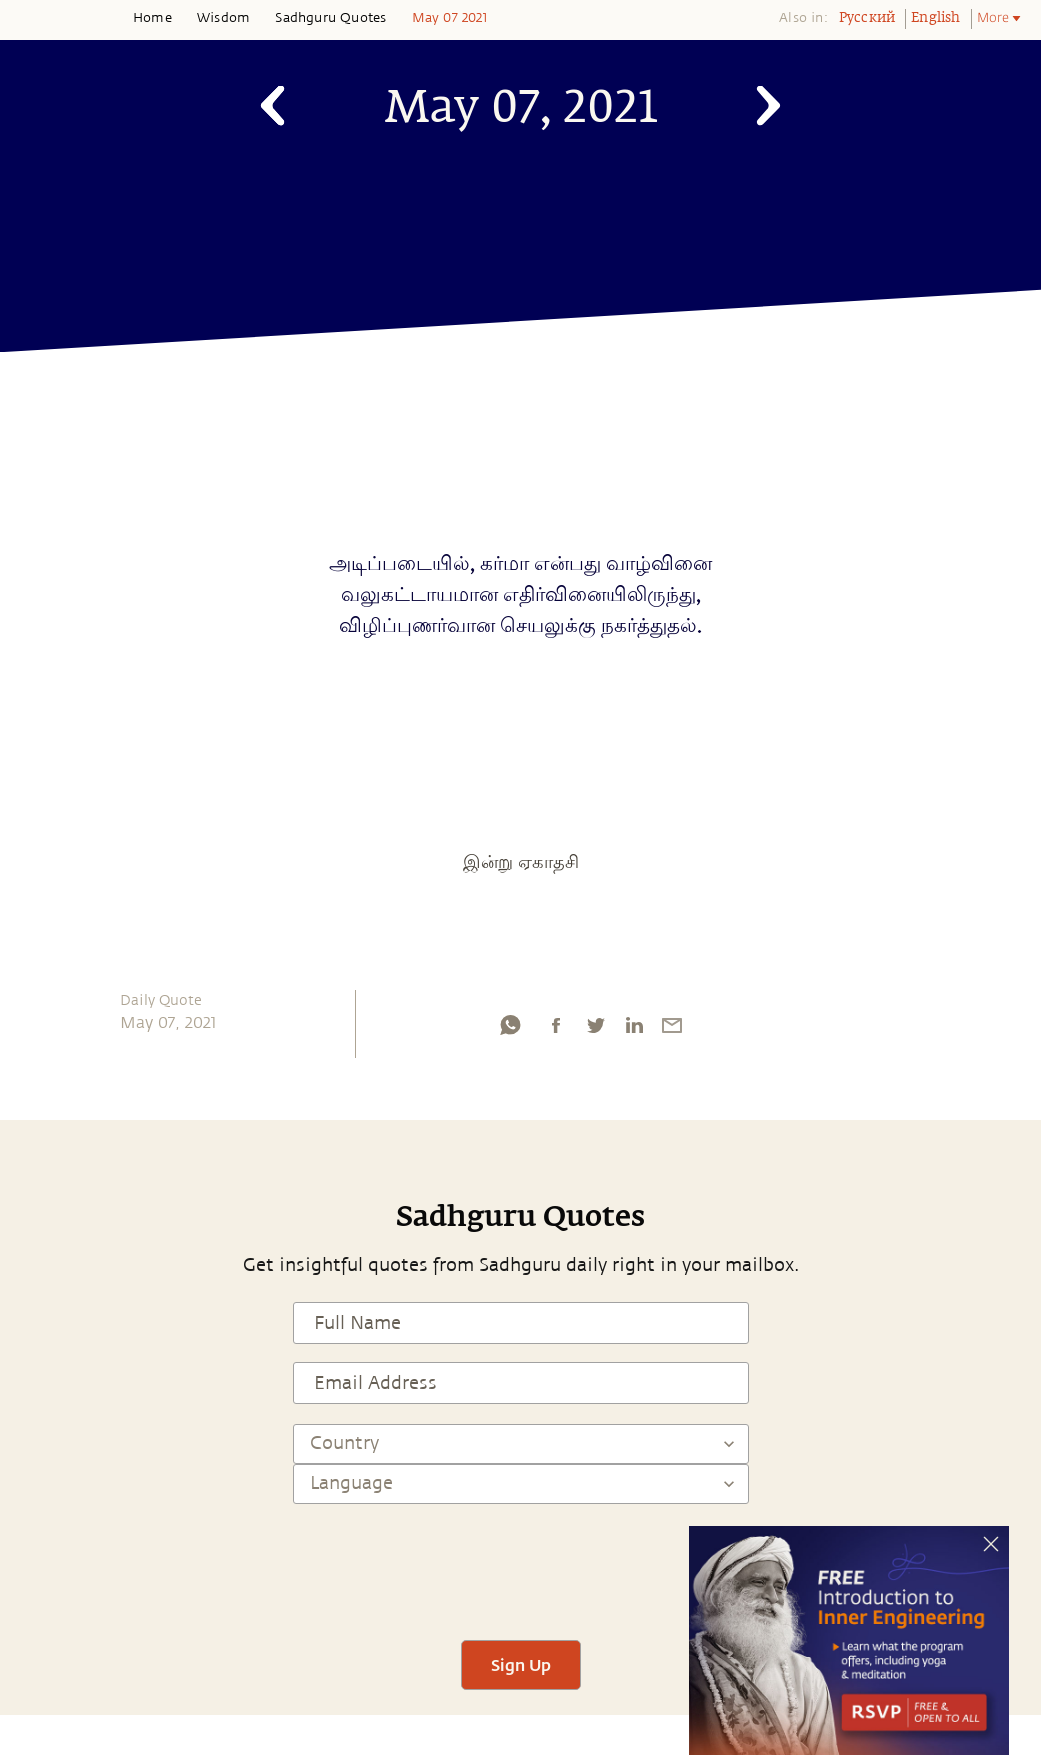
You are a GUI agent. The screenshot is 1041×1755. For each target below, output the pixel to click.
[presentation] (521, 1563)
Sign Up (521, 1664)
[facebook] (556, 1030)
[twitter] (595, 1030)
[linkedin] (634, 1030)
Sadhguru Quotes (330, 18)
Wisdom (223, 18)
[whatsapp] (510, 1030)
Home (152, 18)
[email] (672, 1030)
